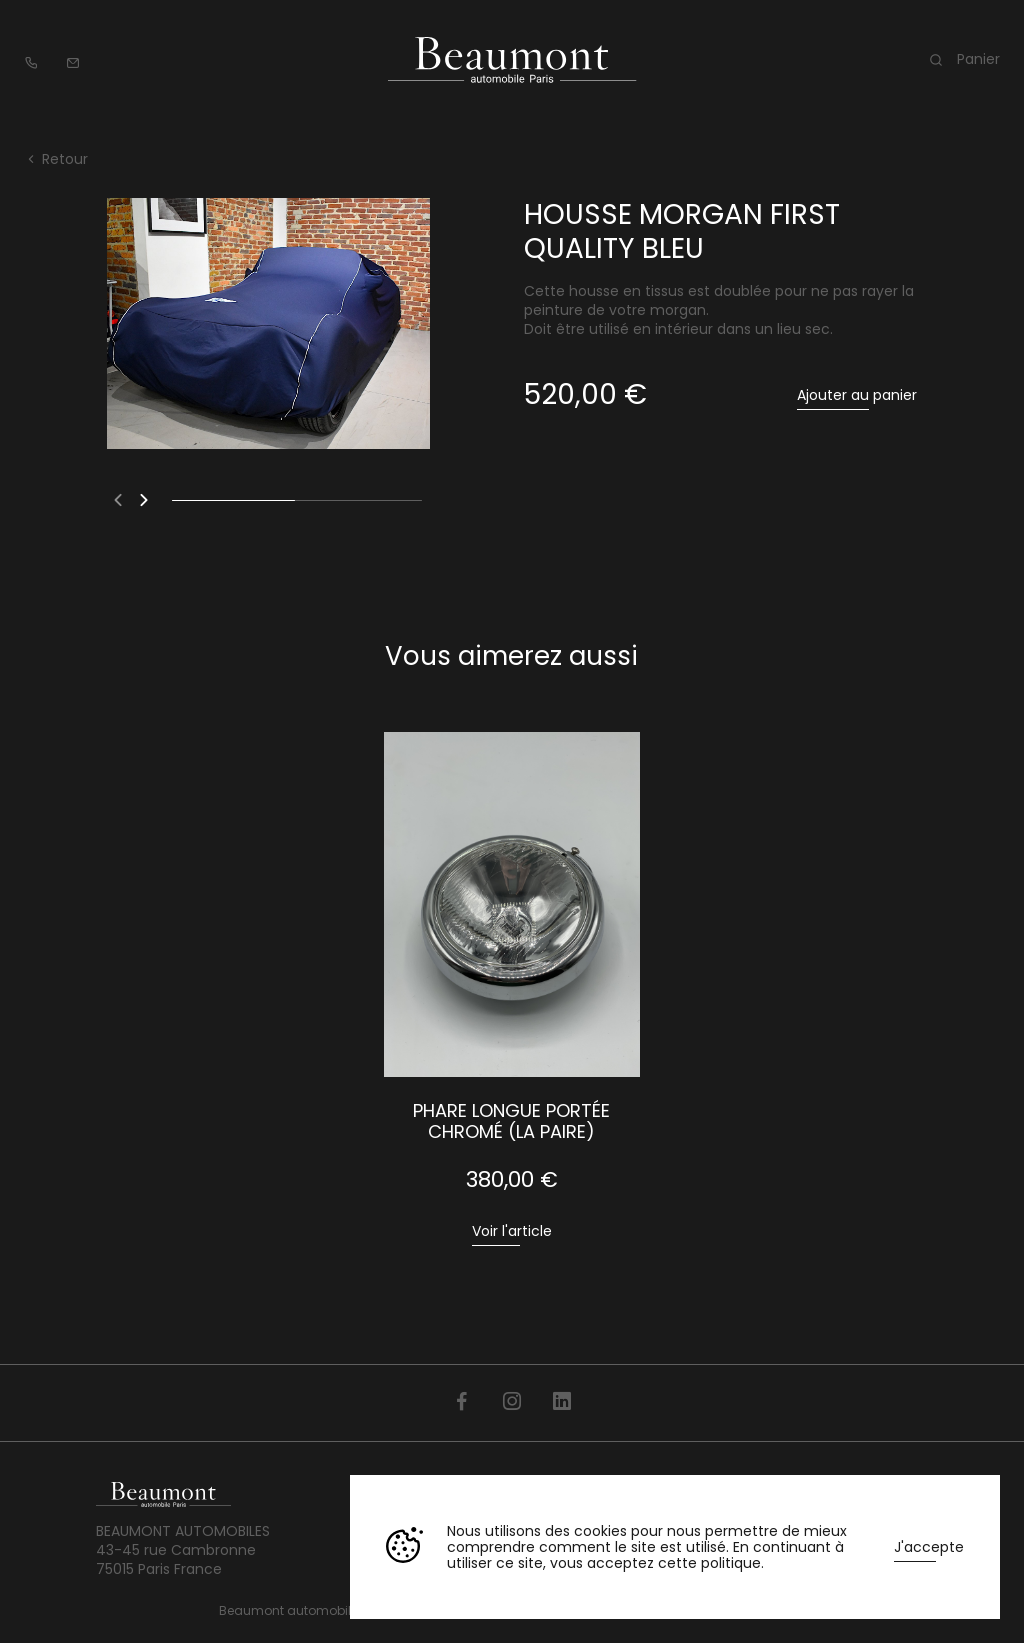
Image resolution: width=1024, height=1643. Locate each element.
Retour (56, 159)
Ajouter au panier (857, 395)
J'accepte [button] (929, 1547)
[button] (118, 500)
